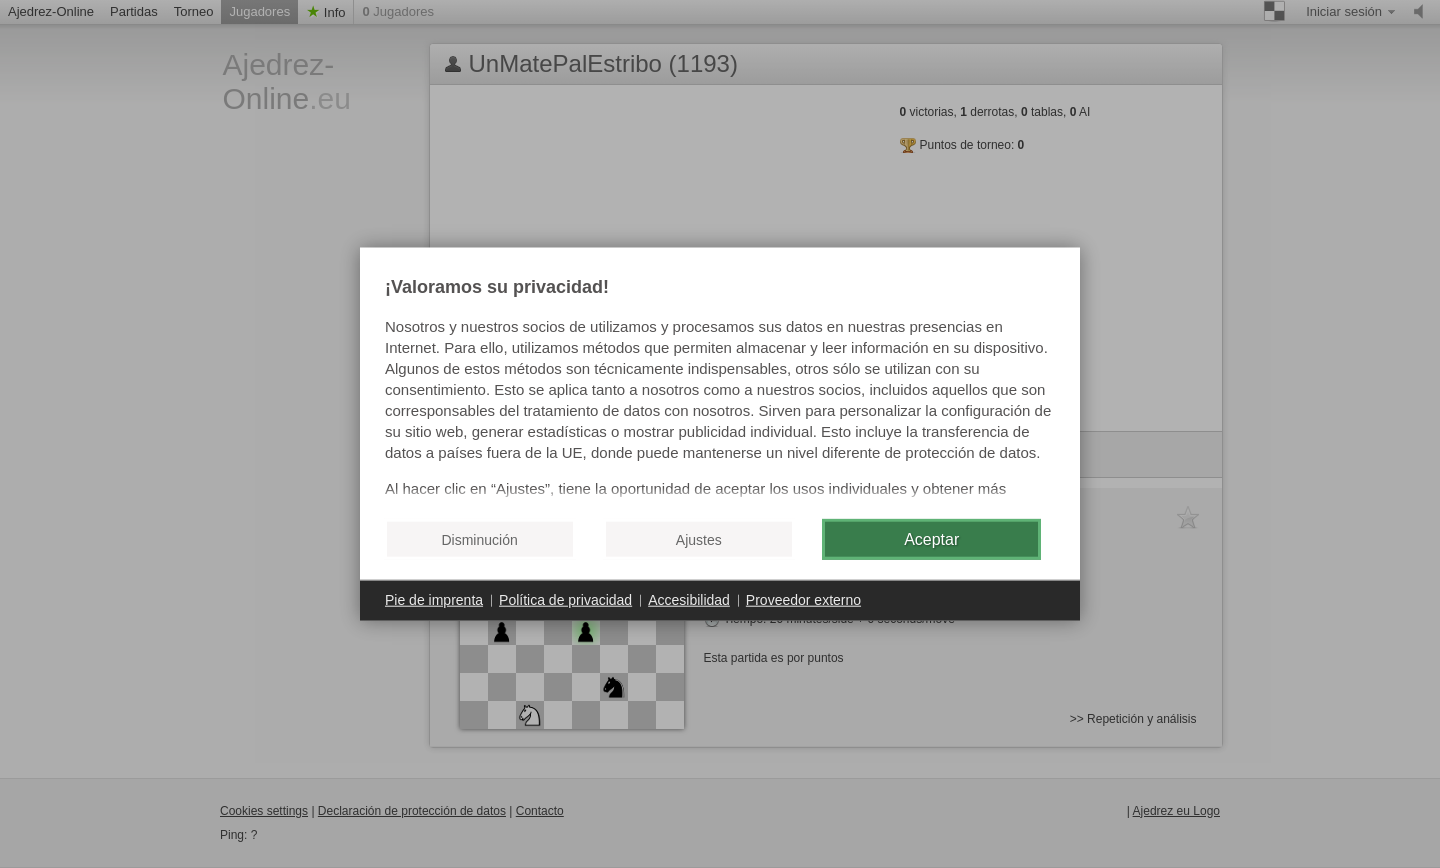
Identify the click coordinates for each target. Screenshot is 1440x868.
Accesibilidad (689, 600)
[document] (720, 391)
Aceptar (931, 538)
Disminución (479, 539)
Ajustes (699, 539)
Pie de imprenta (434, 600)
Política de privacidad (565, 600)
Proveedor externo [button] (803, 600)
